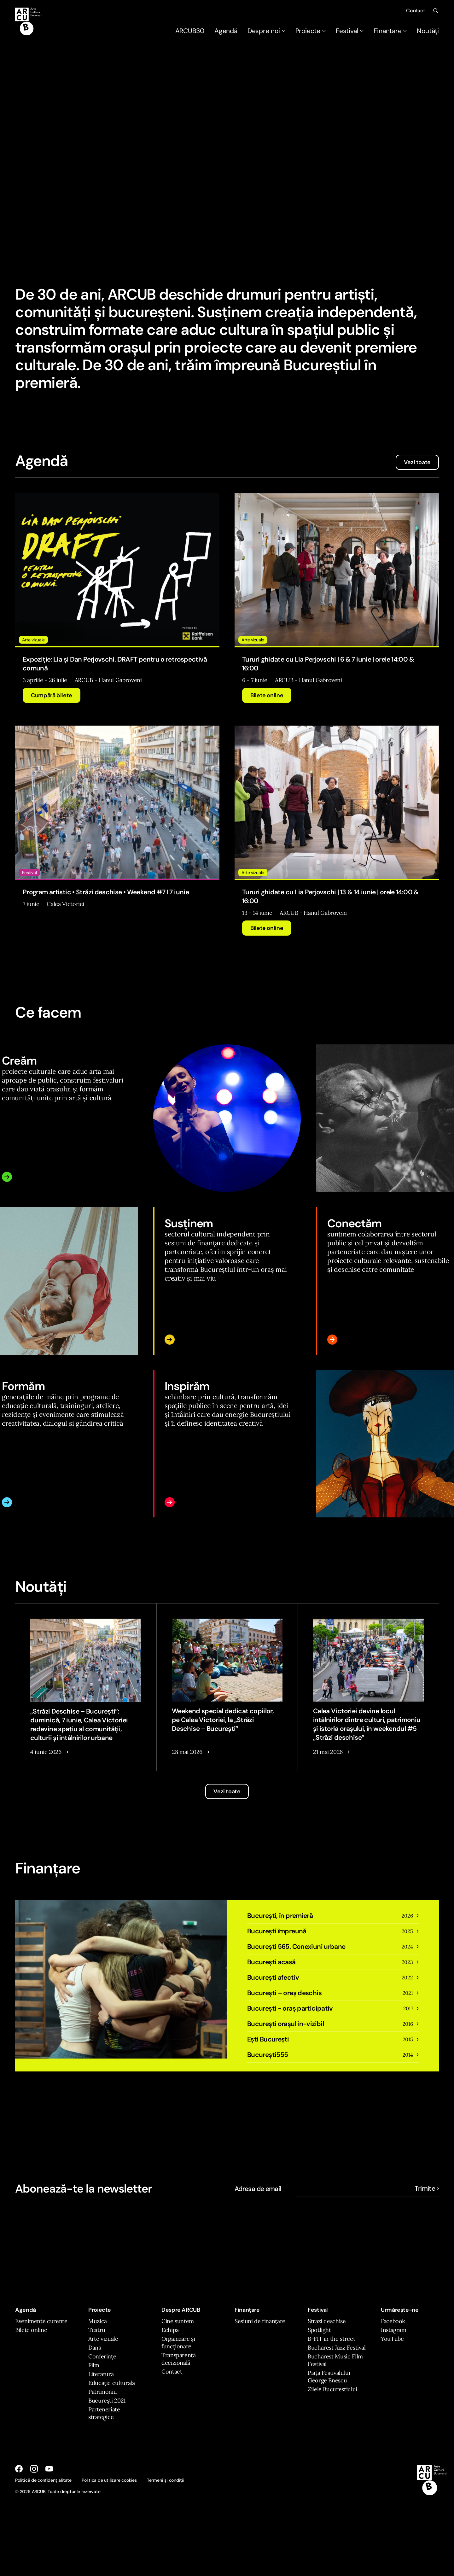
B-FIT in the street (331, 2338)
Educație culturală (111, 2382)
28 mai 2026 (187, 1751)
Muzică (97, 2321)
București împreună (276, 1931)
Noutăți (428, 30)
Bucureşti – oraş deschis (284, 1993)
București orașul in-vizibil (285, 2023)
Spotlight (319, 2330)
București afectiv (273, 1977)
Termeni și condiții (165, 2480)
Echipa (170, 2330)
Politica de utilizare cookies (109, 2480)
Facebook (393, 2321)
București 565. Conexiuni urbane (296, 1946)
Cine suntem (177, 2321)
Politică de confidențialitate (43, 2480)
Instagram (393, 2330)
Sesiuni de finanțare (260, 2321)
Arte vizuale (103, 2338)
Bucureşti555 (267, 2054)
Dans (94, 2347)
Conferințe (102, 2356)
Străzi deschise (327, 2321)
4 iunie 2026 (45, 1751)
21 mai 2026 (328, 1751)
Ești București (268, 2039)
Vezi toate (417, 462)
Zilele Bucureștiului (332, 2389)
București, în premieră (280, 1915)
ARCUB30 (190, 30)
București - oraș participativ (290, 2008)
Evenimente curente (41, 2321)
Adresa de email (258, 2188)
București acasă (271, 1962)
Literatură (101, 2374)
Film (93, 2365)
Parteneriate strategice (104, 2413)
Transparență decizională (178, 2358)
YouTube (392, 2338)
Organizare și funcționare (178, 2342)
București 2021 (107, 2400)
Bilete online (266, 695)
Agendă (225, 30)
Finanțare (390, 30)
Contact (415, 10)
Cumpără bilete (51, 695)
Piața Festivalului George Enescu (329, 2376)
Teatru (96, 2330)
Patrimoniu (102, 2391)
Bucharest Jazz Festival (337, 2347)
